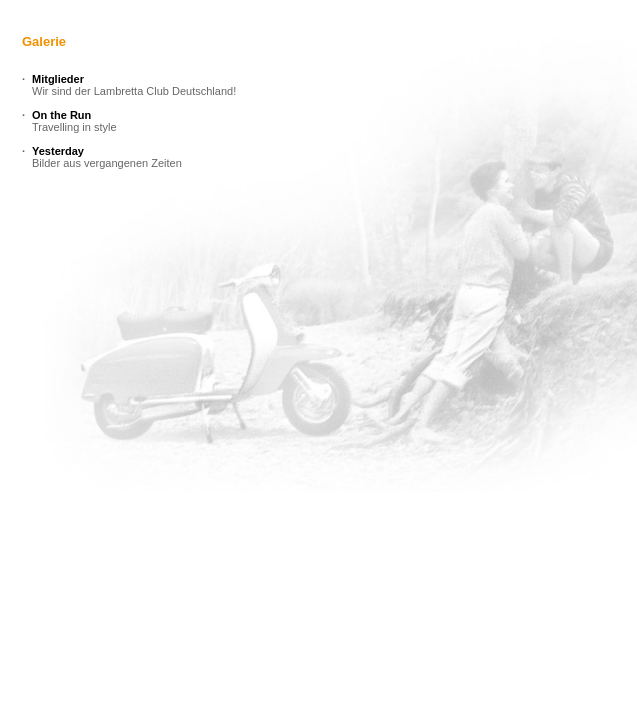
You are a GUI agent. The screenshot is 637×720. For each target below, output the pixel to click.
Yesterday (58, 151)
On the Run (61, 115)
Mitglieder (58, 79)
